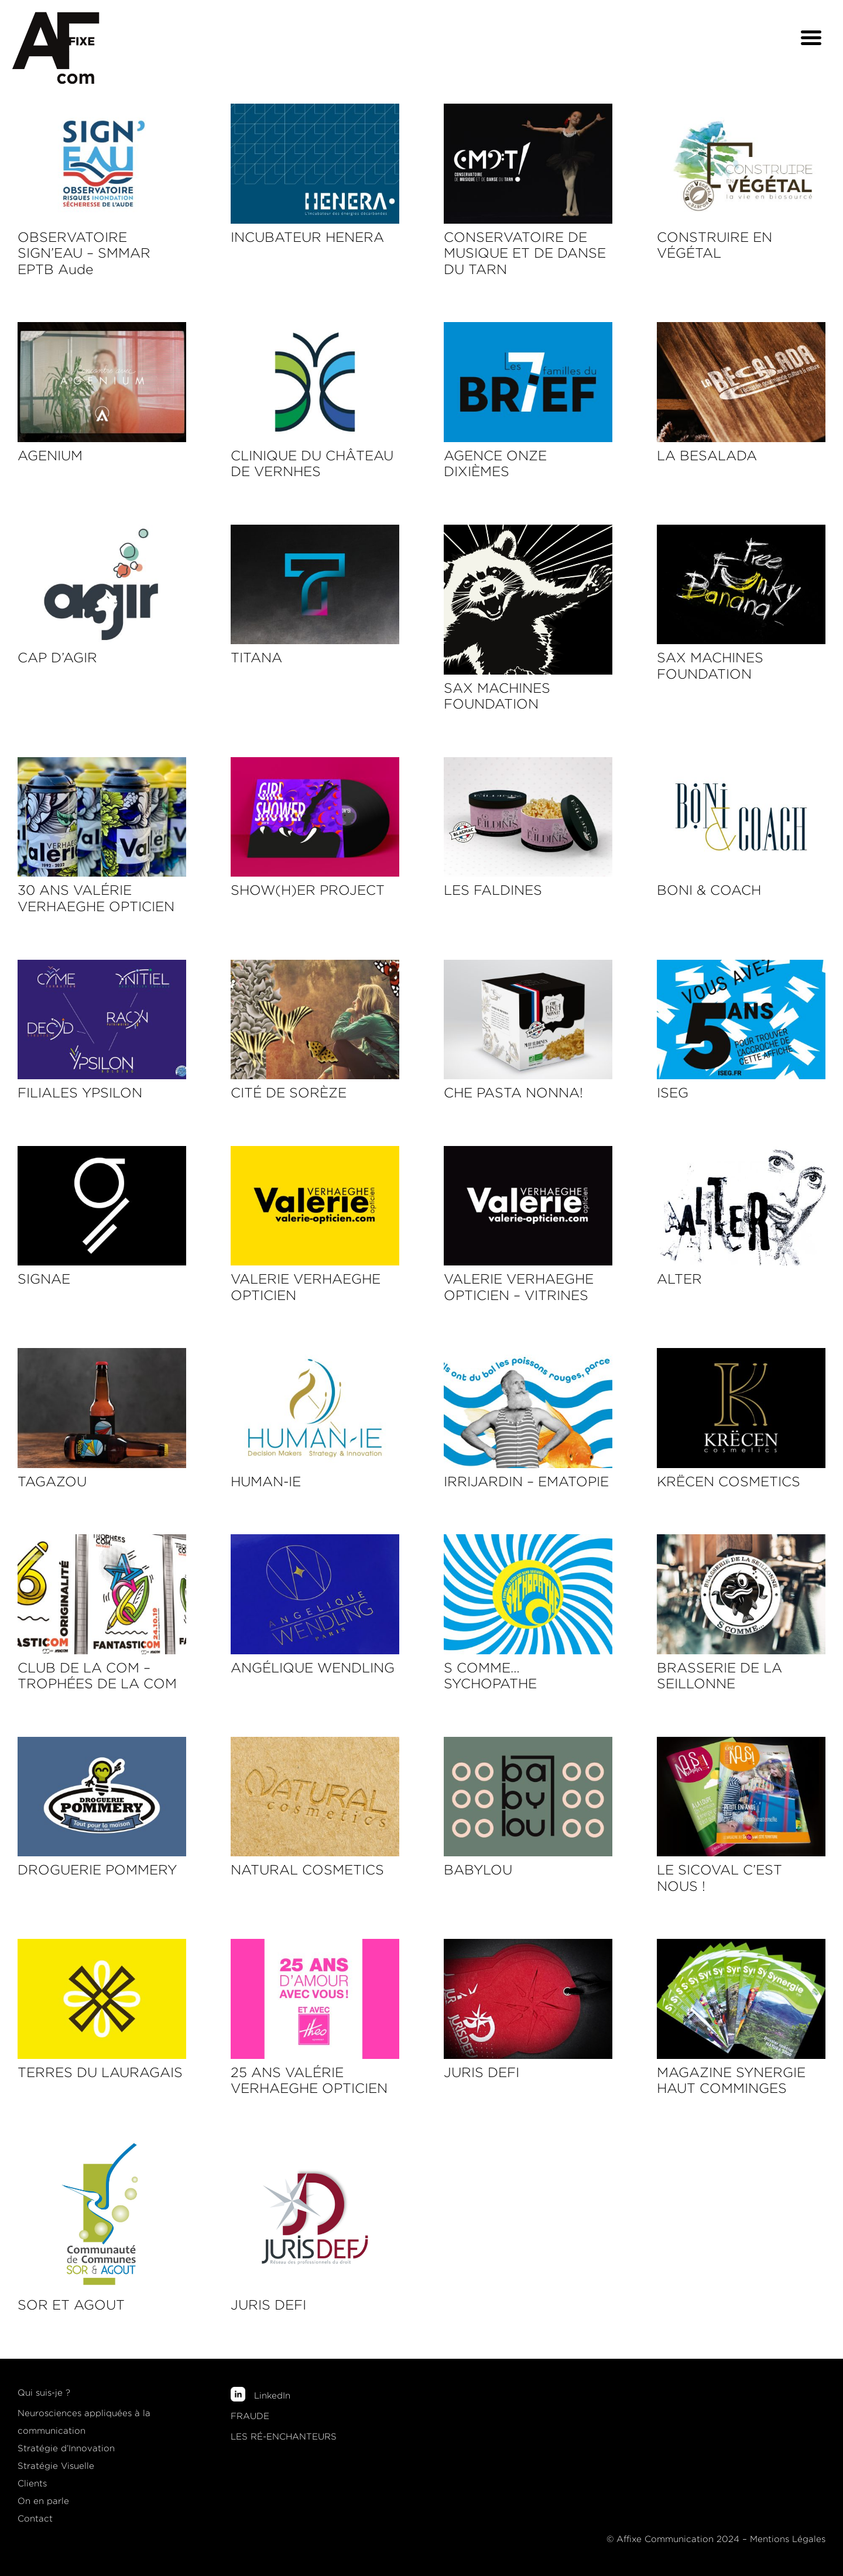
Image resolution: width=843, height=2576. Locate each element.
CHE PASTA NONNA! (513, 1092)
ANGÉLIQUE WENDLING (313, 1667)
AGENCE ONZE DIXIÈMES (495, 464)
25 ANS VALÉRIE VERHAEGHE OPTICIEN (309, 2080)
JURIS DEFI (481, 2072)
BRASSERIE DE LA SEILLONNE (719, 1676)
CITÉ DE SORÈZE (289, 1092)
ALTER (679, 1279)
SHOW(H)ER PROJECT (308, 890)
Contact (35, 2518)
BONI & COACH (709, 890)
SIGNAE (44, 1279)
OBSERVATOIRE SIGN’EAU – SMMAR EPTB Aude (84, 253)
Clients (32, 2483)
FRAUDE (250, 2416)
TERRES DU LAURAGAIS (100, 2072)
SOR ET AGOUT (71, 2304)
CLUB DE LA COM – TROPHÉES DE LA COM (97, 1676)
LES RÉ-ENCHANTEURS (284, 2436)
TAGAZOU (52, 1481)
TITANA (256, 657)
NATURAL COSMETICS (307, 1869)
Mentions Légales (787, 2539)
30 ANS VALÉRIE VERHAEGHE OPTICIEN (96, 898)
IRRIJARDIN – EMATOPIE (526, 1481)
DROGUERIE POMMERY (97, 1869)
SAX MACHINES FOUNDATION (497, 696)
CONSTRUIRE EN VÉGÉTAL (714, 245)
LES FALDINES (493, 890)
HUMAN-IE (266, 1481)
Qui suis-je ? (44, 2392)
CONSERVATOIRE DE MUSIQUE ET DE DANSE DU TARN (525, 253)
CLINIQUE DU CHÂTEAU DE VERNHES (312, 464)
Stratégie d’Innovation (66, 2448)
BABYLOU (478, 1869)
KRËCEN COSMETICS (728, 1481)
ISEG (672, 1092)
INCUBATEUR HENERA (307, 237)
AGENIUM (50, 455)
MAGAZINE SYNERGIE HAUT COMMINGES (731, 2080)
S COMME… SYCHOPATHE (490, 1676)
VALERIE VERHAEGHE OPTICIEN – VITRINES (519, 1287)
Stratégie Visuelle (56, 2466)
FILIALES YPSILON (80, 1092)
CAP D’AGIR (57, 657)
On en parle (43, 2501)
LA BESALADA (707, 455)
